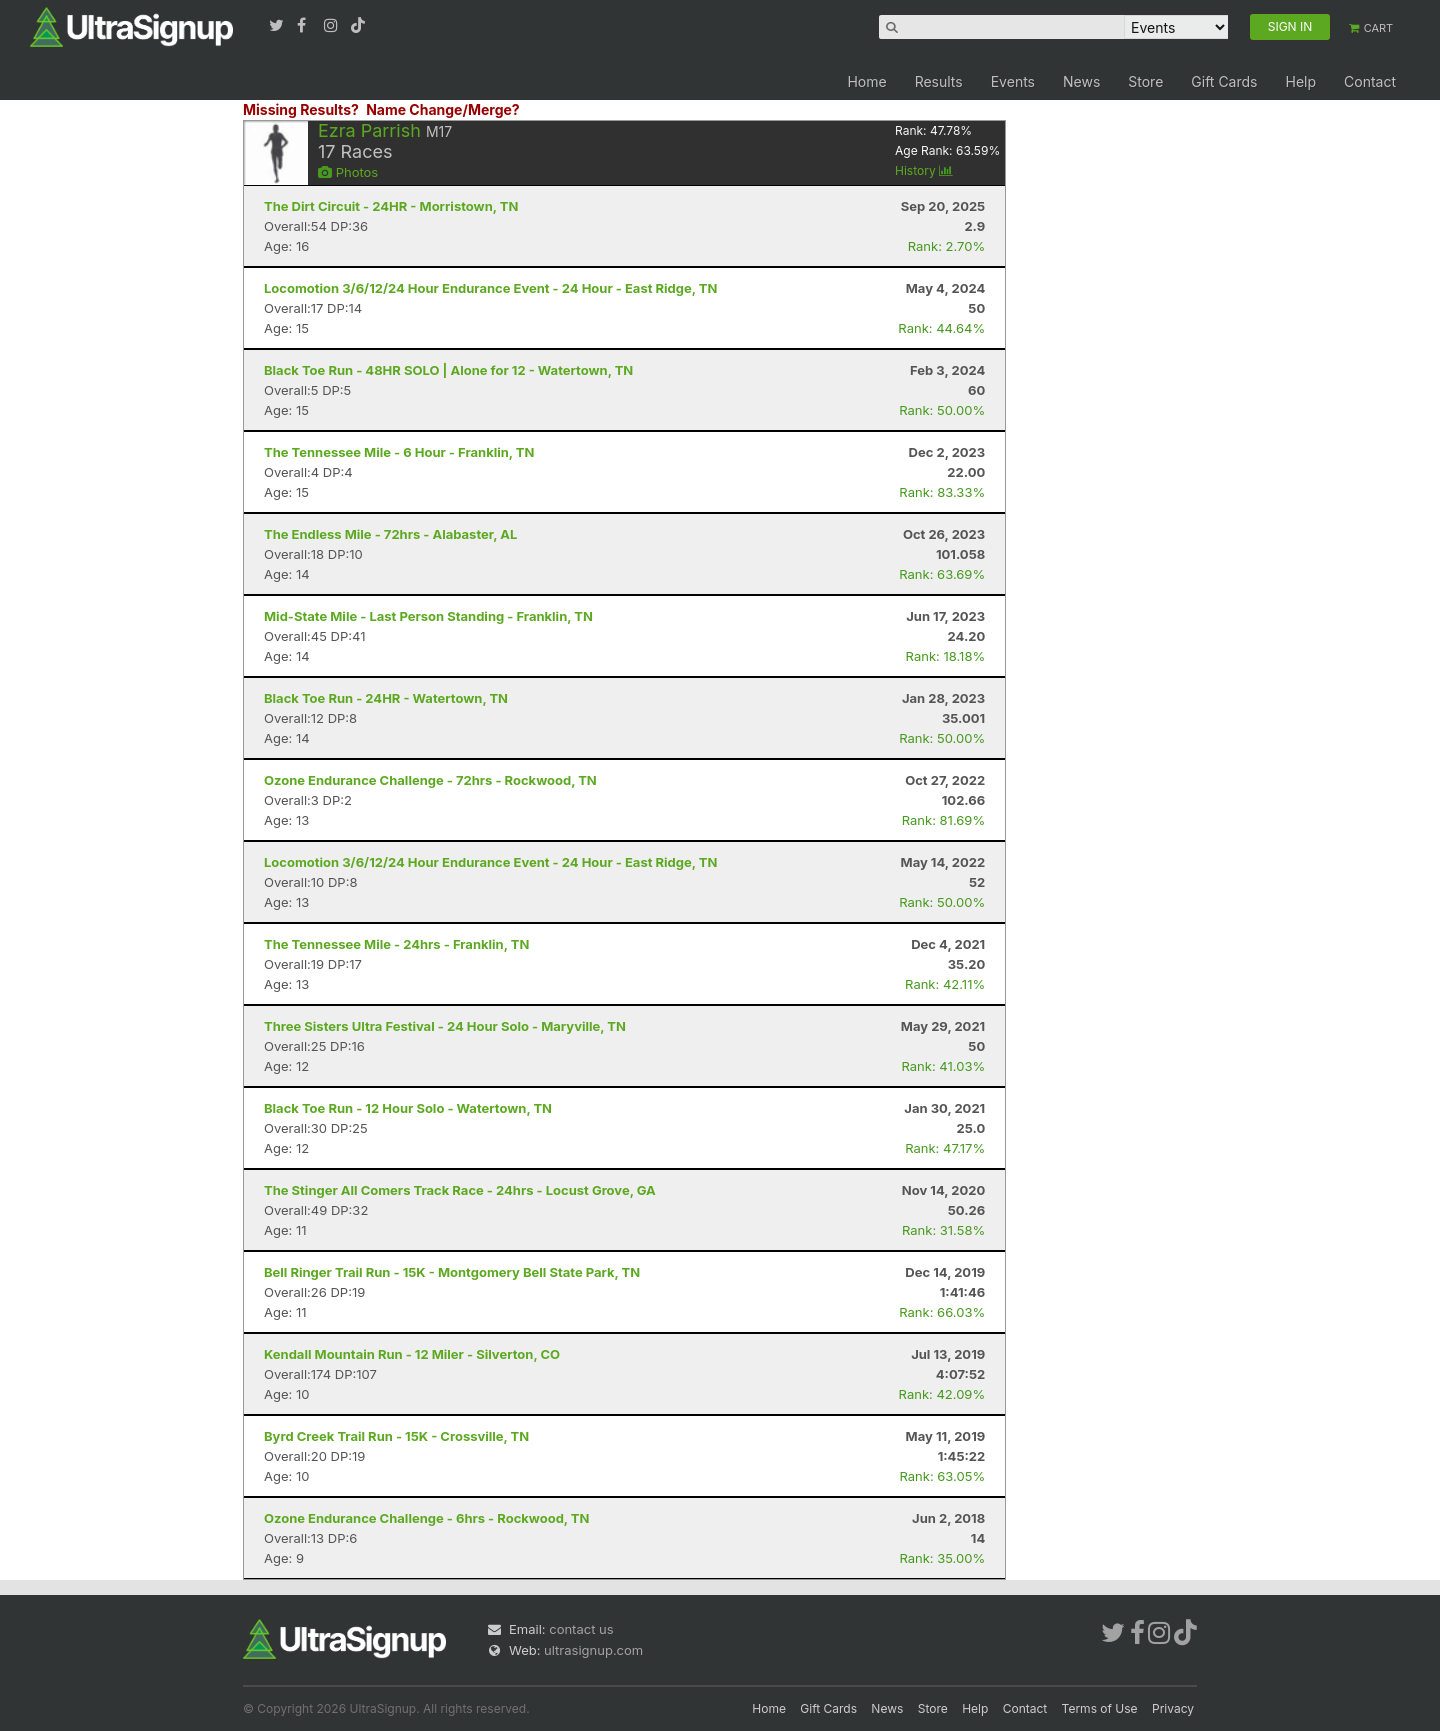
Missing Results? (301, 109)
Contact (1370, 81)
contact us (581, 1629)
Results (939, 81)
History (924, 170)
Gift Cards (1224, 81)
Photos (348, 172)
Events (1013, 81)
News (1081, 81)
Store (1145, 81)
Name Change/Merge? (443, 109)
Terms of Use (1100, 1708)
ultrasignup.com (593, 1650)
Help (1300, 81)
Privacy (1173, 1708)
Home (866, 81)
